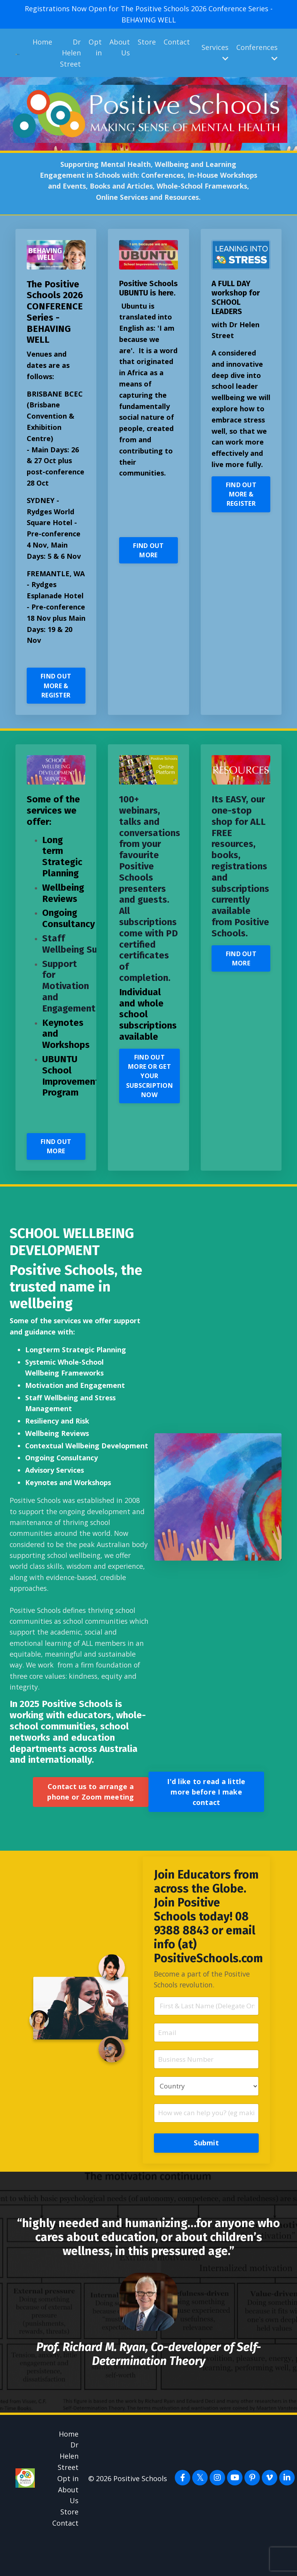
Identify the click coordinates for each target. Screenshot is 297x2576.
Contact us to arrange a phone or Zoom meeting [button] (90, 1822)
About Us (119, 47)
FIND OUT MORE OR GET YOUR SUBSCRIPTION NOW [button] (149, 1089)
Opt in (95, 47)
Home (42, 41)
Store (147, 41)
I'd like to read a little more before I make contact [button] (206, 1822)
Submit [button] (206, 2176)
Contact (177, 41)
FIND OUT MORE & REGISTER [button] (56, 698)
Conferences (257, 52)
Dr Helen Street (70, 53)
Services (215, 52)
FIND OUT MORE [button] (148, 571)
